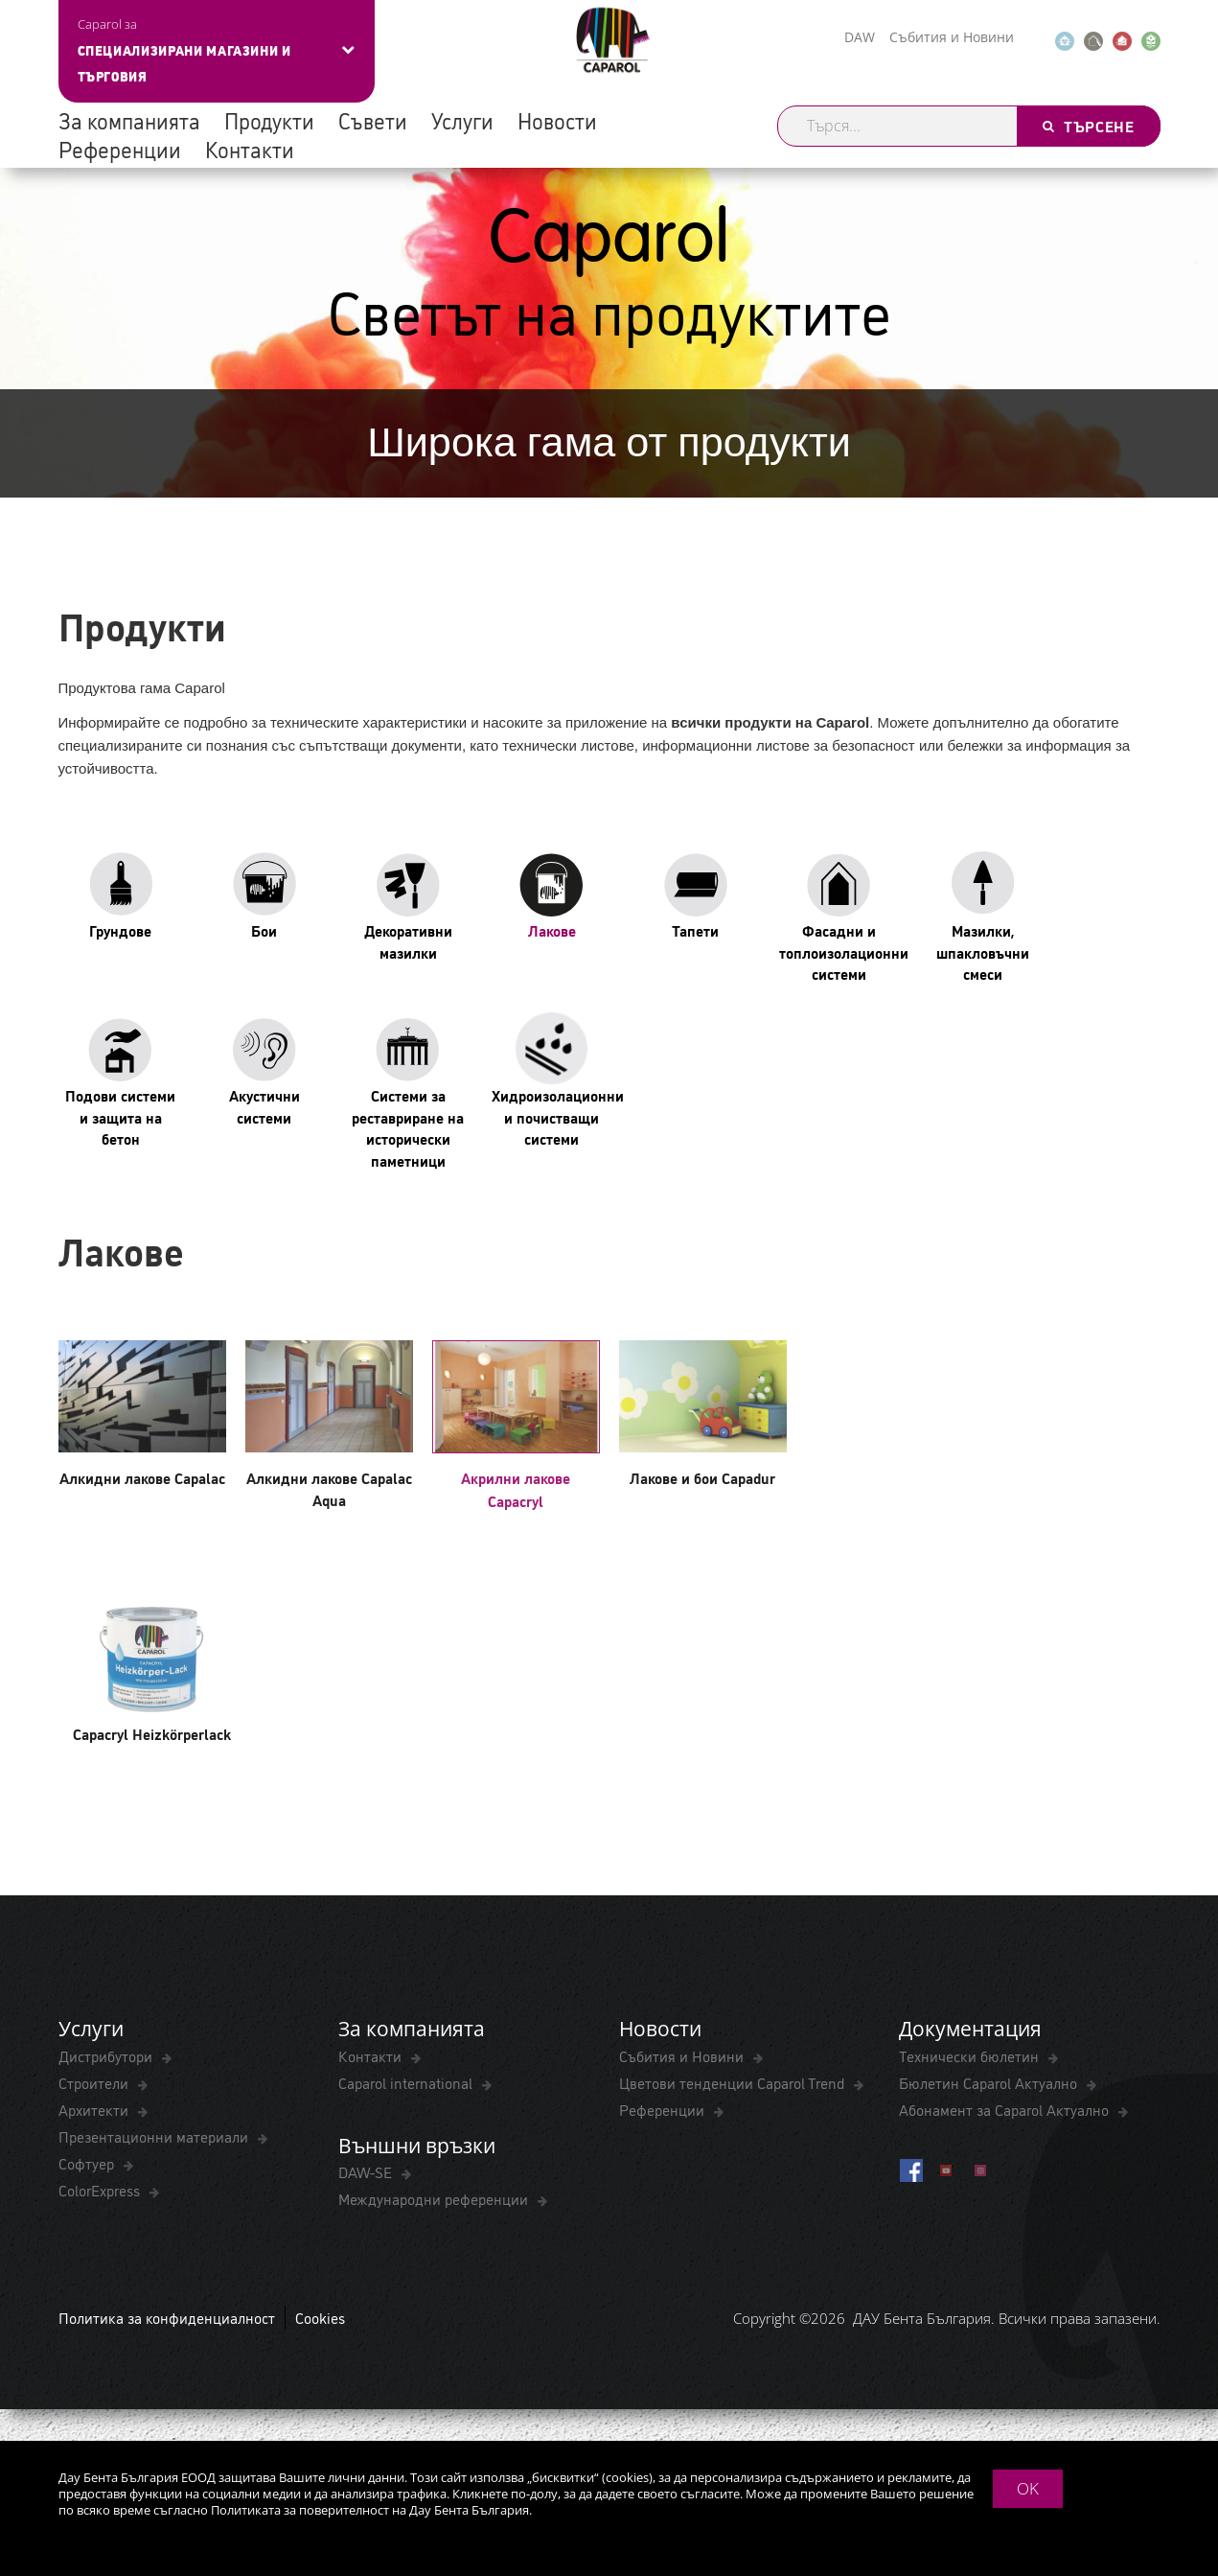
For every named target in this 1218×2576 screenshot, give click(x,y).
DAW (859, 37)
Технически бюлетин (971, 2055)
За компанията (129, 119)
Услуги (462, 119)
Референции (119, 148)
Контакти (249, 148)
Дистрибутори (107, 2055)
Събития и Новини (951, 37)
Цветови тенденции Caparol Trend (733, 2082)
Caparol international (407, 2082)
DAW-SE (367, 2171)
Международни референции (435, 2198)
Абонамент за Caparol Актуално (1006, 2109)
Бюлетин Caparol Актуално (990, 2082)
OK (1028, 2488)
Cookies (320, 2317)
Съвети (372, 119)
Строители (95, 2082)
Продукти (269, 119)
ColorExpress (101, 2189)
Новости (557, 119)
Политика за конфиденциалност (166, 2317)
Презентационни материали (155, 2136)
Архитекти (95, 2109)
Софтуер (88, 2162)
